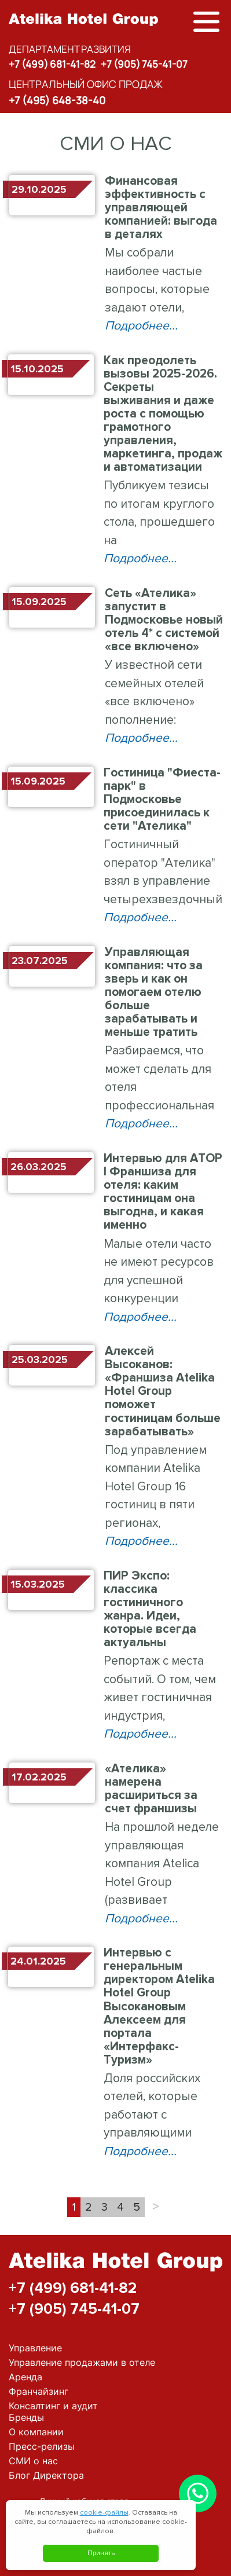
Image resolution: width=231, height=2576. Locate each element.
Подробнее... (141, 325)
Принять (101, 2553)
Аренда (25, 2377)
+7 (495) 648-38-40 (57, 100)
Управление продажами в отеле (82, 2362)
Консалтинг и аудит (53, 2406)
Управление (35, 2348)
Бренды (26, 2417)
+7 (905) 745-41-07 (144, 64)
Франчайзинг (38, 2391)
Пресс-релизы (42, 2446)
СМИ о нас (33, 2461)
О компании (36, 2432)
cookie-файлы (104, 2512)
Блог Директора (46, 2475)
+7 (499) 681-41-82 (52, 64)
